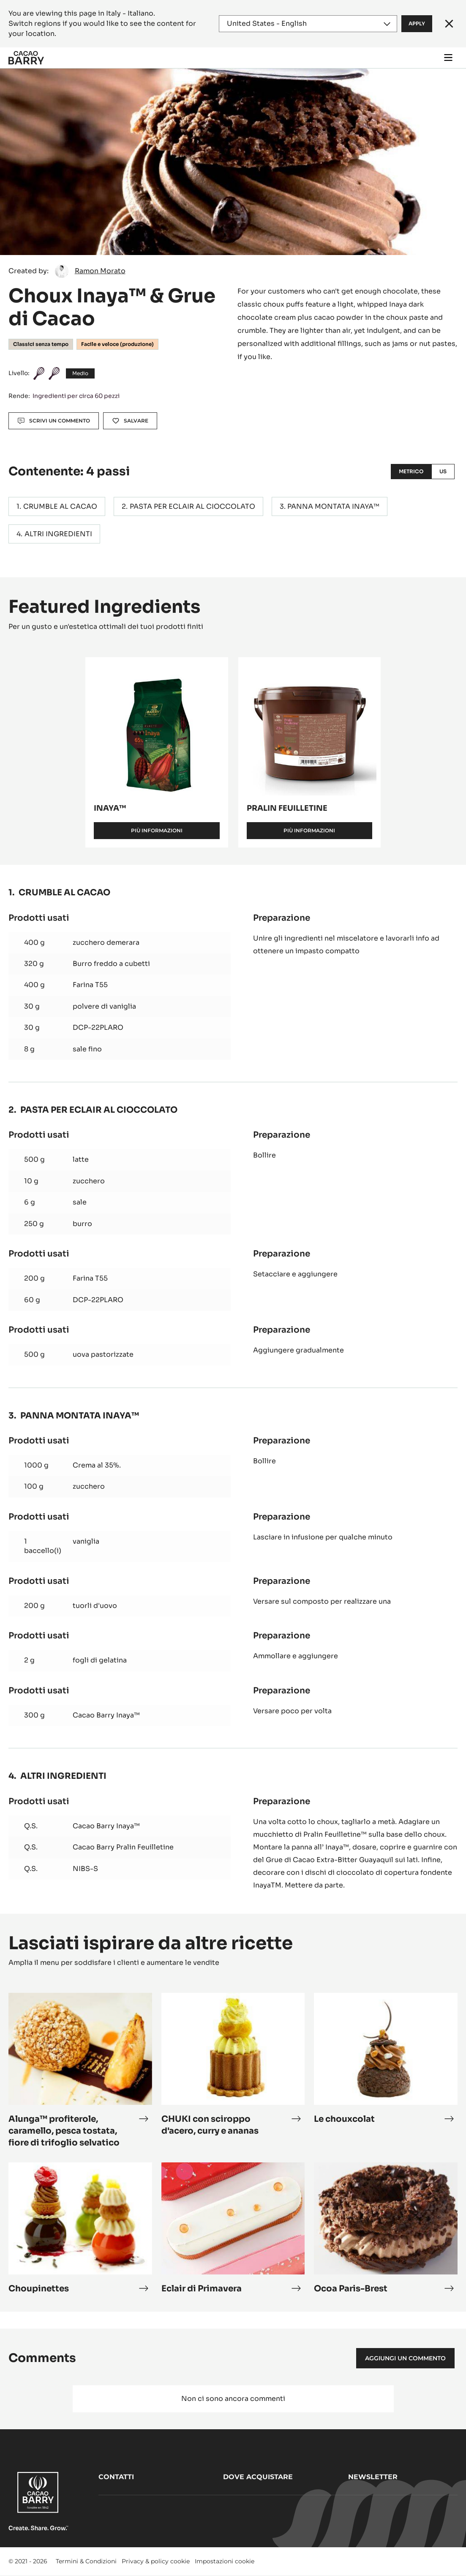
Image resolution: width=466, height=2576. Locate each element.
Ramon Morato (100, 270)
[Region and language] (308, 23)
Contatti (116, 2477)
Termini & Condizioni (86, 2561)
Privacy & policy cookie (156, 2561)
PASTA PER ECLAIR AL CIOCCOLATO (192, 506)
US (443, 471)
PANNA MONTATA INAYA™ (333, 506)
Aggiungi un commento (405, 2358)
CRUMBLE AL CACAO (60, 506)
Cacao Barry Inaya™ (106, 1715)
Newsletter (373, 2477)
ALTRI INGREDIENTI (58, 533)
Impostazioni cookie (224, 2561)
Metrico (411, 471)
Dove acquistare (258, 2477)
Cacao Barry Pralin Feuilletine (123, 1847)
